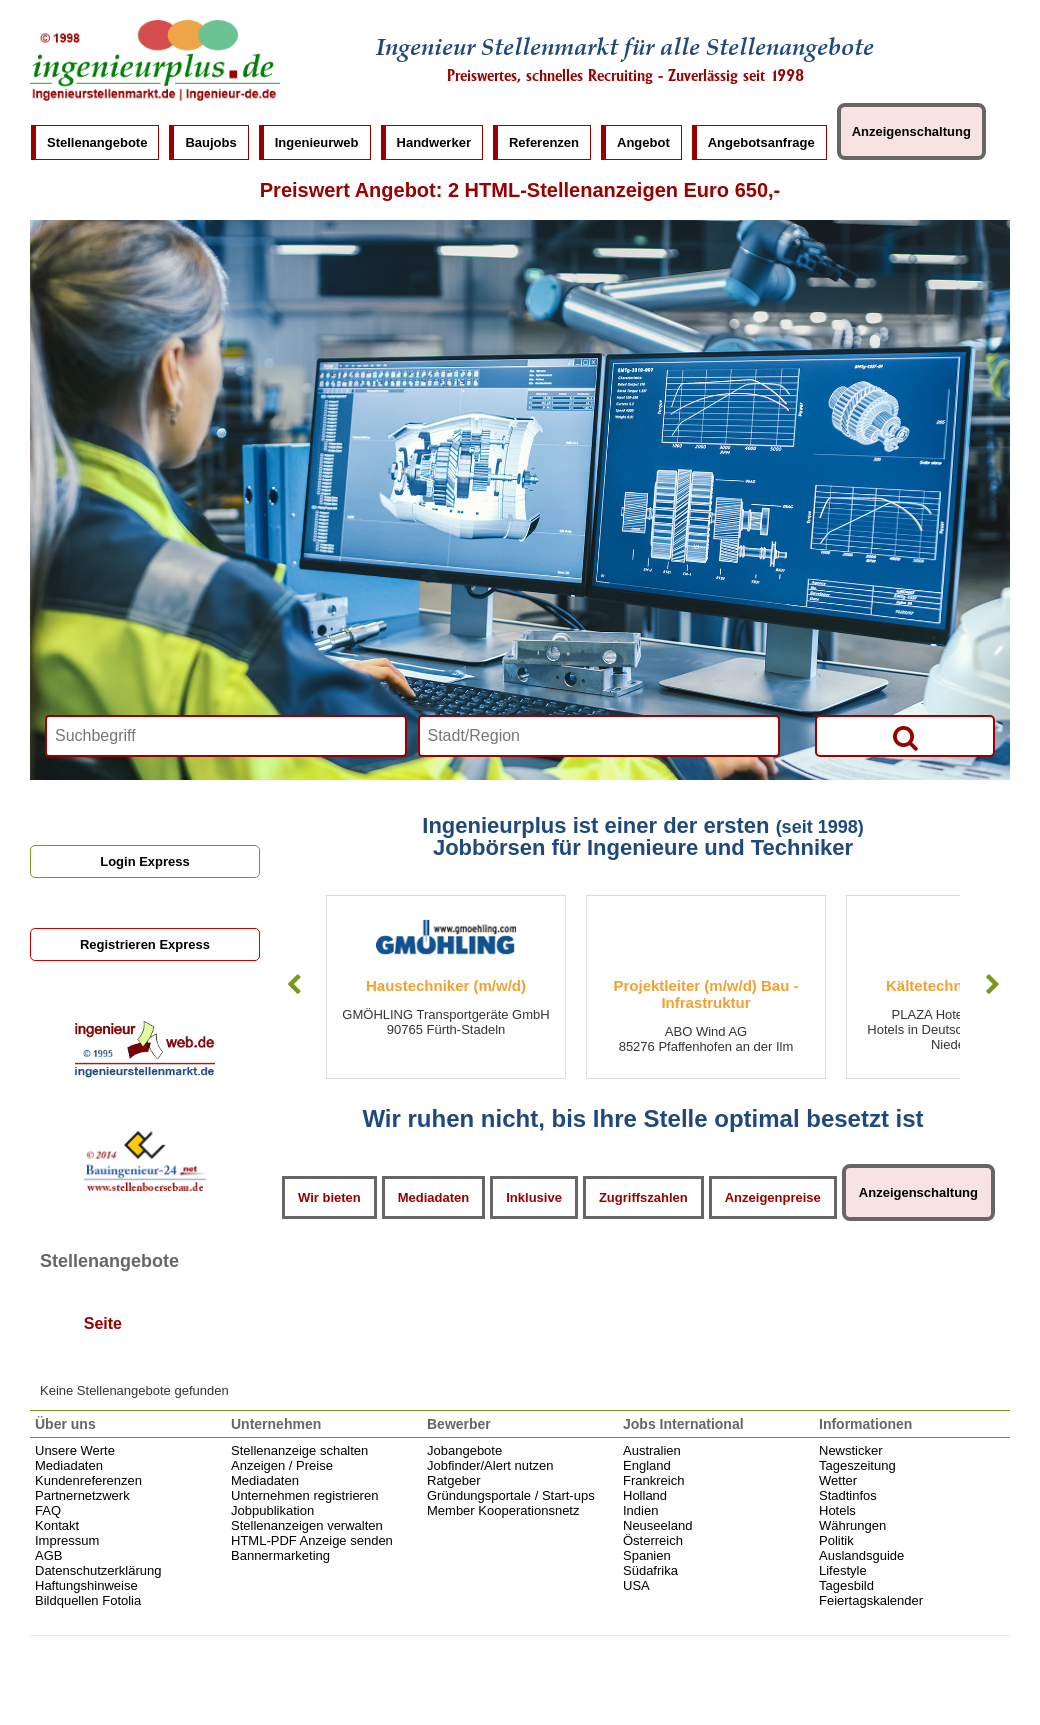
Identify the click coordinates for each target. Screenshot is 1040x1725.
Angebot (643, 142)
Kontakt (57, 1525)
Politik (836, 1540)
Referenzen (544, 142)
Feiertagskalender (871, 1600)
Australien (652, 1450)
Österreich (653, 1540)
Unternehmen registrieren (304, 1495)
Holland (645, 1495)
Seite (103, 1324)
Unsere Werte (75, 1450)
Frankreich (653, 1480)
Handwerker (434, 142)
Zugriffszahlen (643, 1197)
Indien (640, 1510)
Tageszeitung (857, 1465)
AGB (48, 1555)
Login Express (145, 861)
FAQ (48, 1510)
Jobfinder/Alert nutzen (490, 1465)
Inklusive (534, 1197)
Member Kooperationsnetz (503, 1510)
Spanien (647, 1555)
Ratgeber (453, 1480)
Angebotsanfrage (761, 142)
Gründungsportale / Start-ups (511, 1495)
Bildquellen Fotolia (88, 1600)
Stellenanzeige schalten (299, 1450)
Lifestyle (843, 1570)
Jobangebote (464, 1450)
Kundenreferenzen (88, 1480)
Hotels (837, 1510)
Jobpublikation (272, 1510)
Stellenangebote (97, 142)
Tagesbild (846, 1585)
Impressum (67, 1540)
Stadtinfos (848, 1495)
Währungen (852, 1525)
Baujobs (210, 142)
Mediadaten (434, 1197)
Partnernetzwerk (82, 1495)
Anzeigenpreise (773, 1197)
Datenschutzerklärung (98, 1570)
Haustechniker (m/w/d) (446, 985)
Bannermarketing (280, 1555)
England (647, 1465)
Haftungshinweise (86, 1585)
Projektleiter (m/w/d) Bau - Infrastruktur (705, 994)
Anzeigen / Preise (282, 1465)
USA (636, 1585)
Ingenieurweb (317, 142)
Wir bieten (329, 1197)
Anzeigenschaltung (911, 131)
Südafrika (650, 1570)
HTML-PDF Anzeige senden (312, 1540)
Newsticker (851, 1450)
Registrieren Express (145, 944)
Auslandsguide (861, 1555)
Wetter (838, 1480)
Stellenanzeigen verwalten (307, 1525)
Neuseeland (657, 1525)
